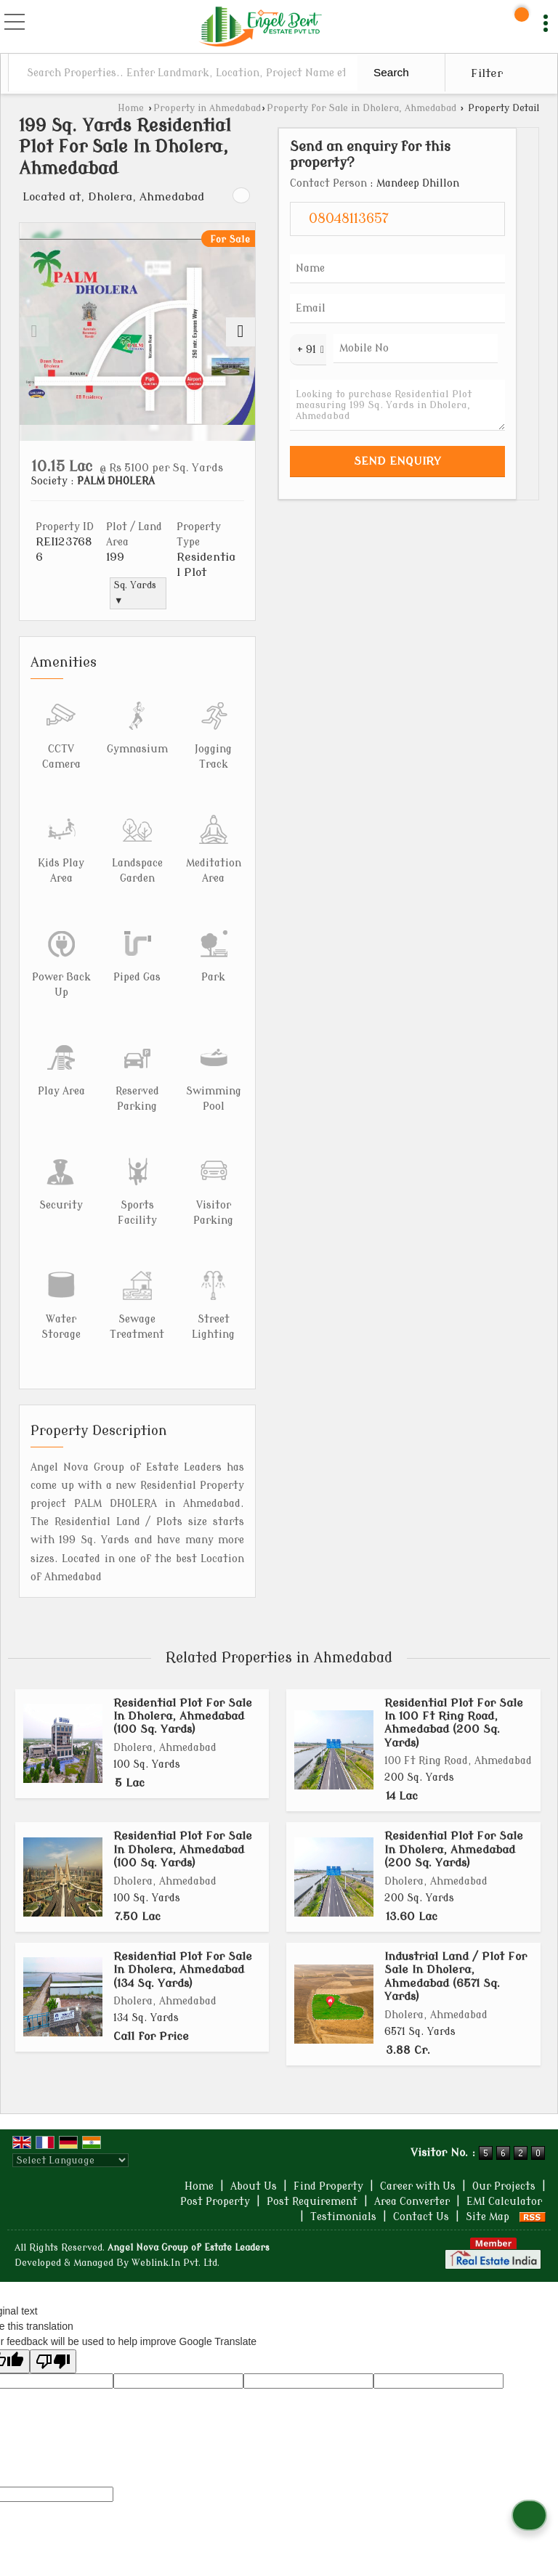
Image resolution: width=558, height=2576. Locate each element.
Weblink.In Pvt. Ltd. (175, 2263)
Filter (487, 73)
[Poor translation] (53, 2361)
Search (391, 72)
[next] (240, 331)
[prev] (34, 331)
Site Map (487, 2216)
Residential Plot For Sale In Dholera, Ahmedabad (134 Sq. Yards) (182, 1970)
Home (131, 108)
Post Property (215, 2201)
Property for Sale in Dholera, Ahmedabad (361, 108)
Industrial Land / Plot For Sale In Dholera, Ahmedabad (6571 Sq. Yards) (455, 1976)
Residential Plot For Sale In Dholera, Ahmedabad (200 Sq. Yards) (453, 1849)
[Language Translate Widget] (70, 2160)
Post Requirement (312, 2201)
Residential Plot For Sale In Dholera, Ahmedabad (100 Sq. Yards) (182, 1716)
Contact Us (421, 2216)
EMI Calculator (504, 2201)
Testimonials (343, 2216)
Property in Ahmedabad (207, 108)
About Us (253, 2186)
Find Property (328, 2186)
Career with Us (418, 2186)
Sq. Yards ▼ (135, 593)
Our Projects (503, 2186)
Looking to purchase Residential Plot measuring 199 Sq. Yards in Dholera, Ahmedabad (397, 405)
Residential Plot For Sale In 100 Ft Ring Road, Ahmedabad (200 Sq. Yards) (453, 1723)
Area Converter (412, 2201)
